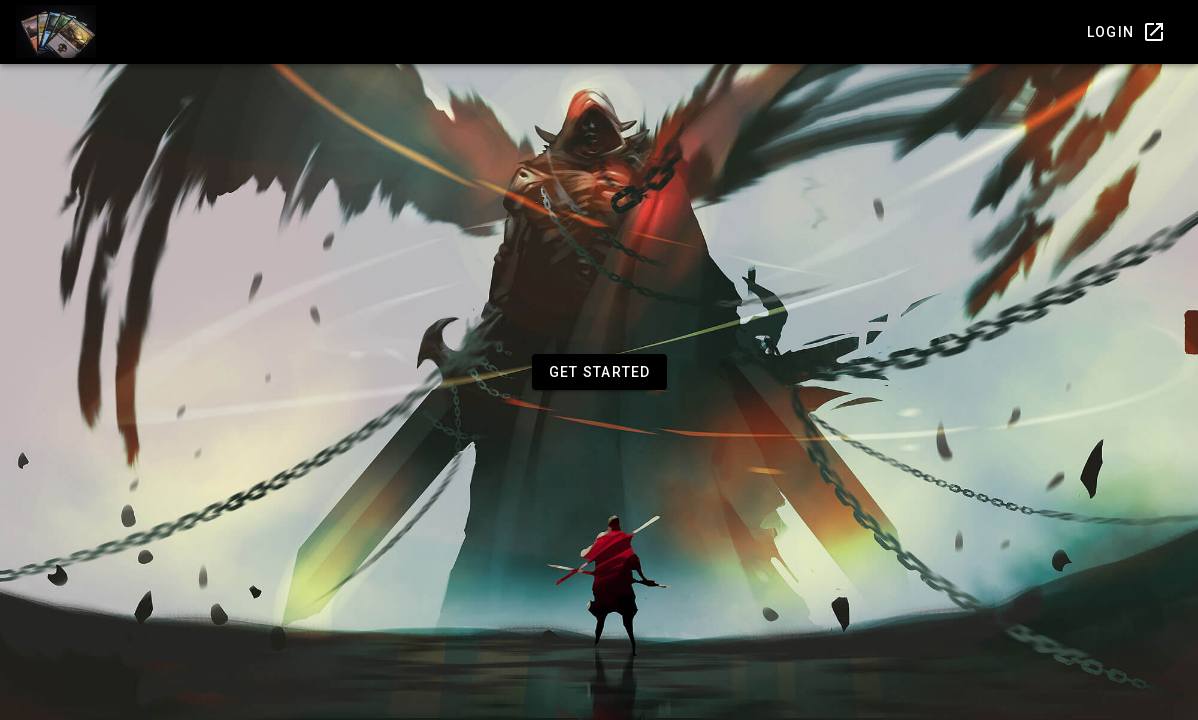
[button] (599, 372)
